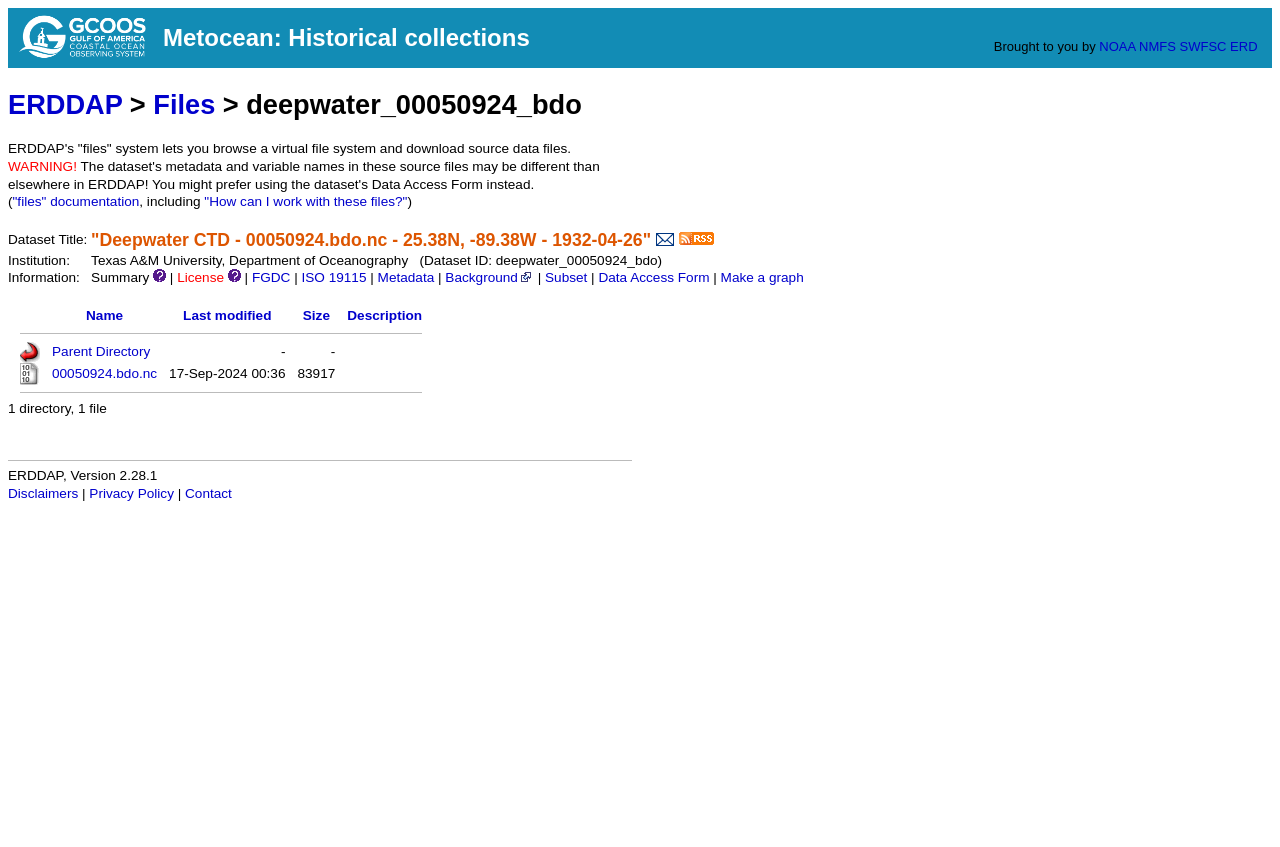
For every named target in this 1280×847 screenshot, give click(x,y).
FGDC (271, 277)
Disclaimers (43, 493)
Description (384, 315)
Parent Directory (101, 351)
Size (316, 315)
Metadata (406, 277)
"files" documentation (76, 201)
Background (489, 277)
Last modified (227, 315)
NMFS (1157, 46)
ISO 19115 (333, 277)
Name (104, 315)
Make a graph (762, 277)
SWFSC (1203, 46)
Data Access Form (653, 277)
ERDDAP (65, 104)
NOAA (1117, 46)
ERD (1243, 46)
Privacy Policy (131, 493)
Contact (208, 493)
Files (184, 104)
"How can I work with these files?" (305, 201)
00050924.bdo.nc (104, 373)
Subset (566, 277)
